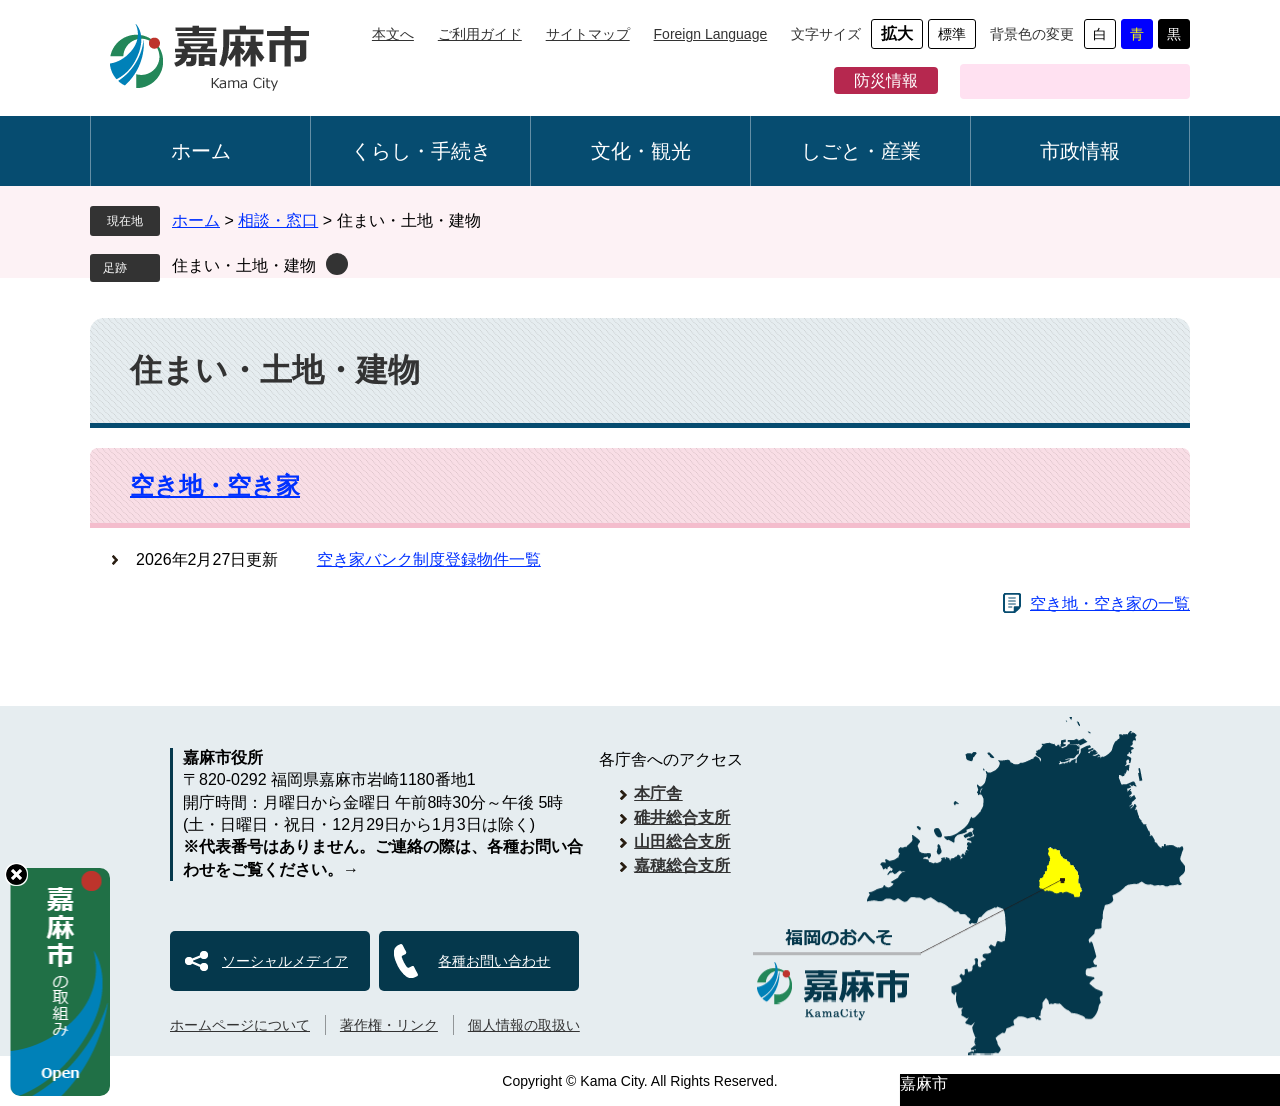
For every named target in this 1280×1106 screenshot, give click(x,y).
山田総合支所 (682, 841)
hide (16, 874)
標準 (952, 34)
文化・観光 (641, 151)
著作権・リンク (389, 1025)
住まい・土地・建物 (244, 265)
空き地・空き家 (215, 485)
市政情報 (1080, 151)
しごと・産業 (861, 151)
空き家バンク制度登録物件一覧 (429, 559)
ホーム (201, 151)
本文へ (393, 34)
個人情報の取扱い (524, 1025)
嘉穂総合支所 (682, 865)
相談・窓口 (278, 220)
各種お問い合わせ (494, 961)
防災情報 (886, 80)
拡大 (897, 33)
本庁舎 (658, 793)
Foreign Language (711, 34)
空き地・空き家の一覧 (1110, 603)
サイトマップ (588, 34)
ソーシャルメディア (285, 961)
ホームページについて (240, 1025)
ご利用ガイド (480, 34)
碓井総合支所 (682, 817)
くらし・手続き (421, 151)
